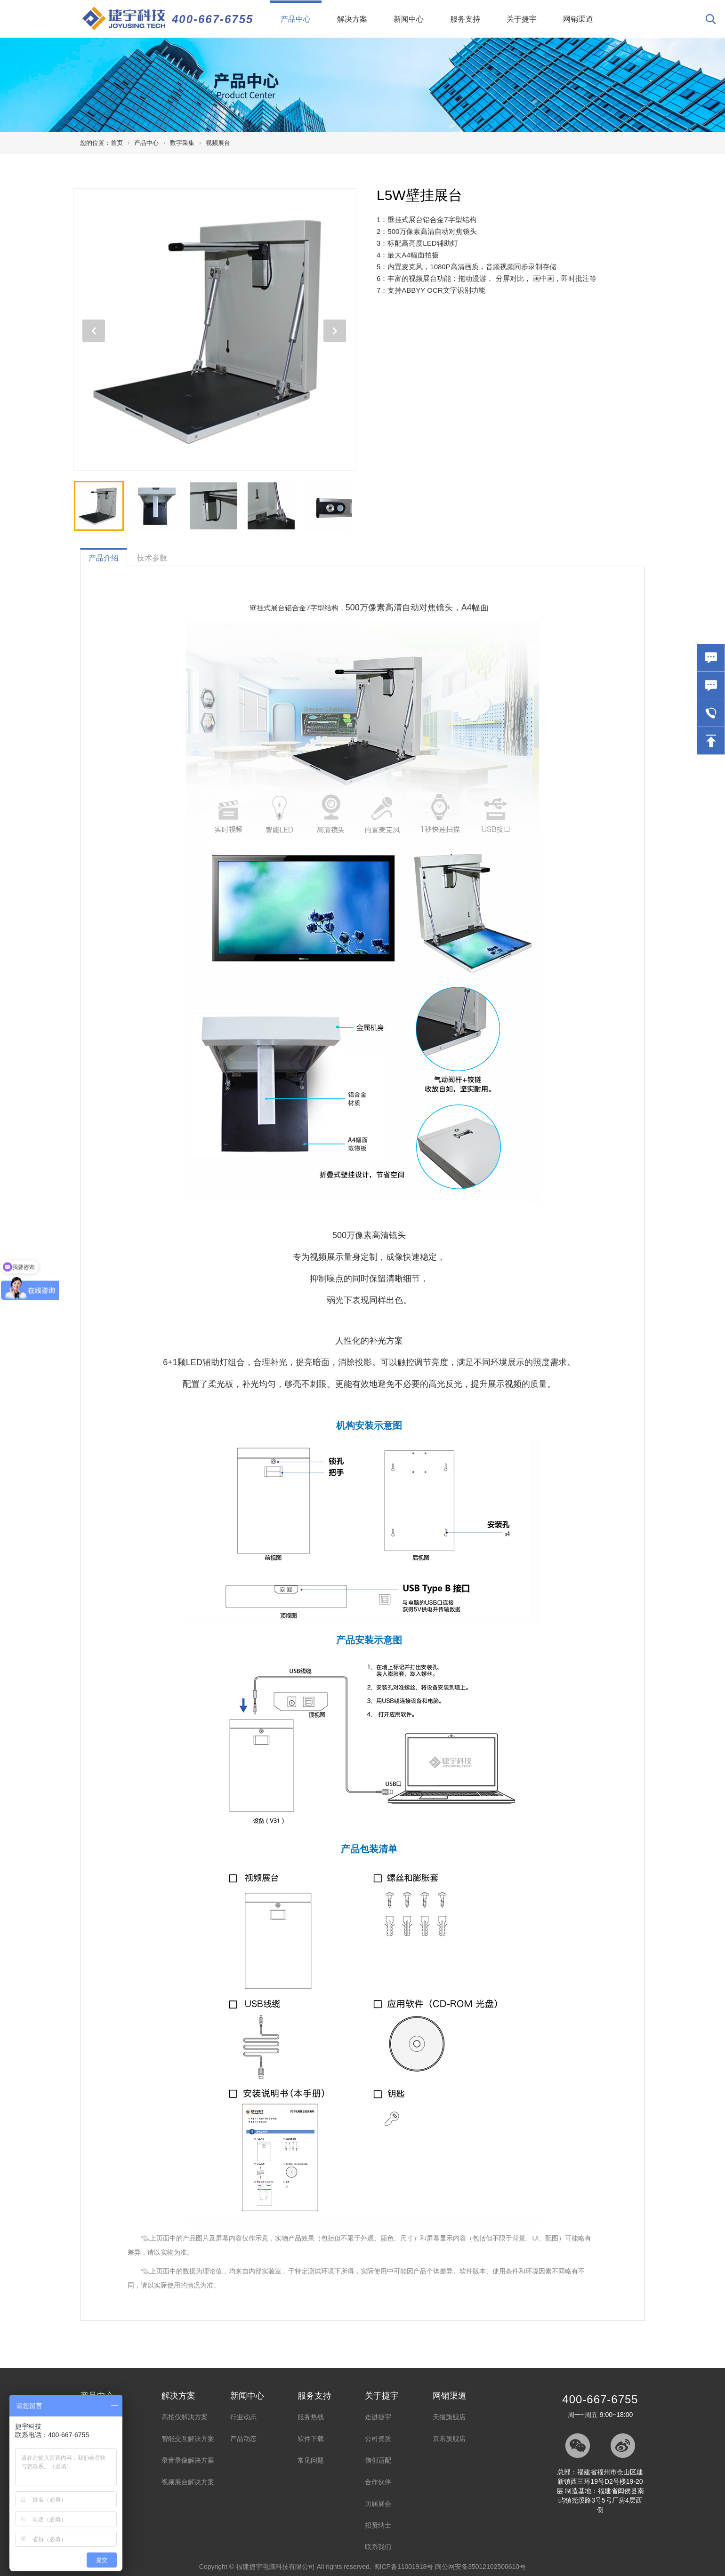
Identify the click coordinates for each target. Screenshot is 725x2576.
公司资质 (378, 2438)
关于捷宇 (522, 19)
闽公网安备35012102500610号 (480, 2566)
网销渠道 (578, 19)
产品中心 (301, 11)
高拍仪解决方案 (184, 2417)
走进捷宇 (378, 2417)
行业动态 (243, 2417)
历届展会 (378, 2503)
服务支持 (465, 19)
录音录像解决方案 (187, 2460)
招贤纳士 (378, 2525)
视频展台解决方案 (187, 2482)
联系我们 (378, 2547)
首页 (117, 142)
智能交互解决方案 (187, 2438)
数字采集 (182, 142)
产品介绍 (104, 558)
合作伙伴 (378, 2482)
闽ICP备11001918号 (403, 2566)
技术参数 (152, 558)
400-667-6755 (212, 19)
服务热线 (311, 2417)
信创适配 (378, 2460)
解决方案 (352, 19)
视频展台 (218, 142)
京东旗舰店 (449, 2438)
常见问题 (311, 2460)
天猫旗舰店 (449, 2417)
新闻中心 (409, 19)
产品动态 (243, 2438)
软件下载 (311, 2438)
